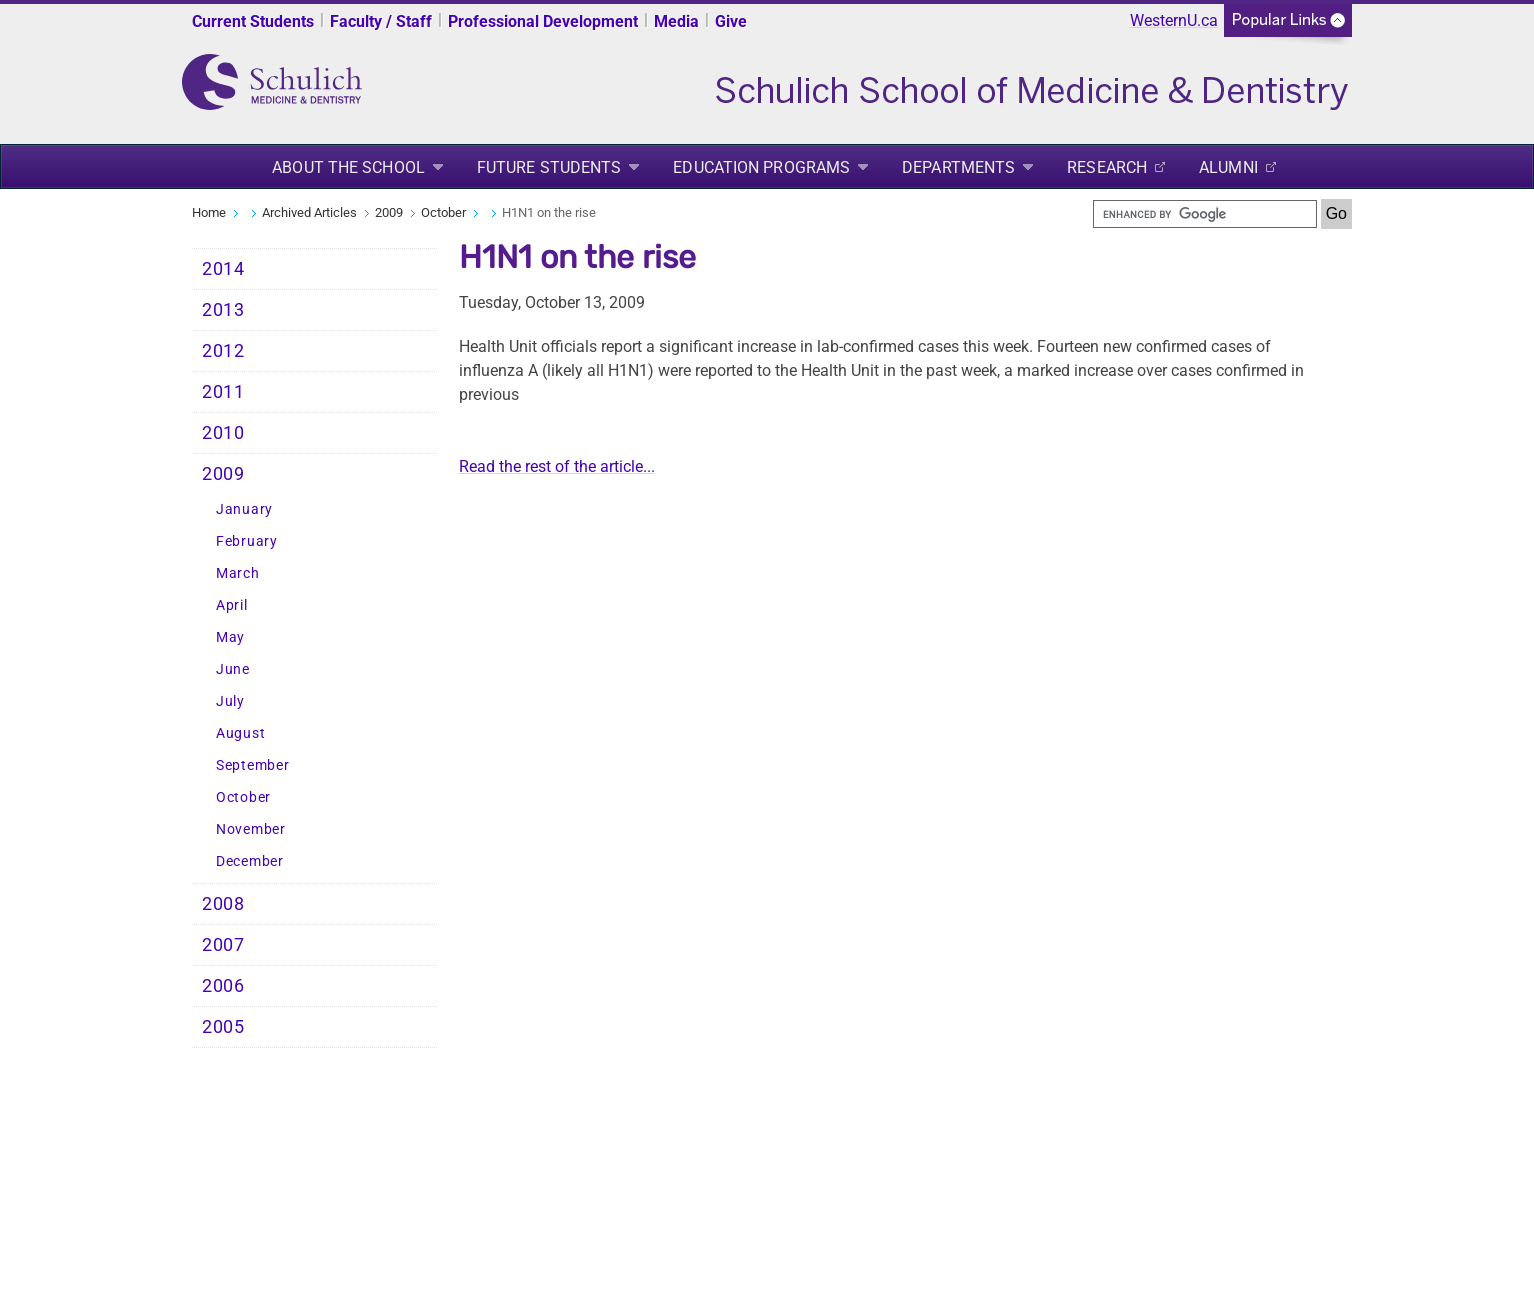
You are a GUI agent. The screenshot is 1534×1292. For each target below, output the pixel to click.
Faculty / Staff (381, 21)
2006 (223, 986)
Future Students (549, 167)
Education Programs (761, 167)
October (443, 212)
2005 (223, 1027)
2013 (223, 310)
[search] (1205, 214)
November (251, 829)
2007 (223, 945)
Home (209, 212)
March (238, 573)
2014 (223, 269)
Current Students (253, 21)
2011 (223, 392)
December (250, 861)
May (230, 637)
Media (676, 21)
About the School (348, 167)
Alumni (1228, 167)
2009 (389, 212)
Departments (958, 167)
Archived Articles (309, 212)
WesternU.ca (1174, 20)
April (232, 605)
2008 (223, 904)
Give (731, 21)
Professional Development (543, 21)
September (252, 765)
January (244, 509)
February (247, 541)
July (230, 701)
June (233, 669)
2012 (223, 351)
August (240, 733)
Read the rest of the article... (557, 466)
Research (1107, 167)
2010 (223, 433)
